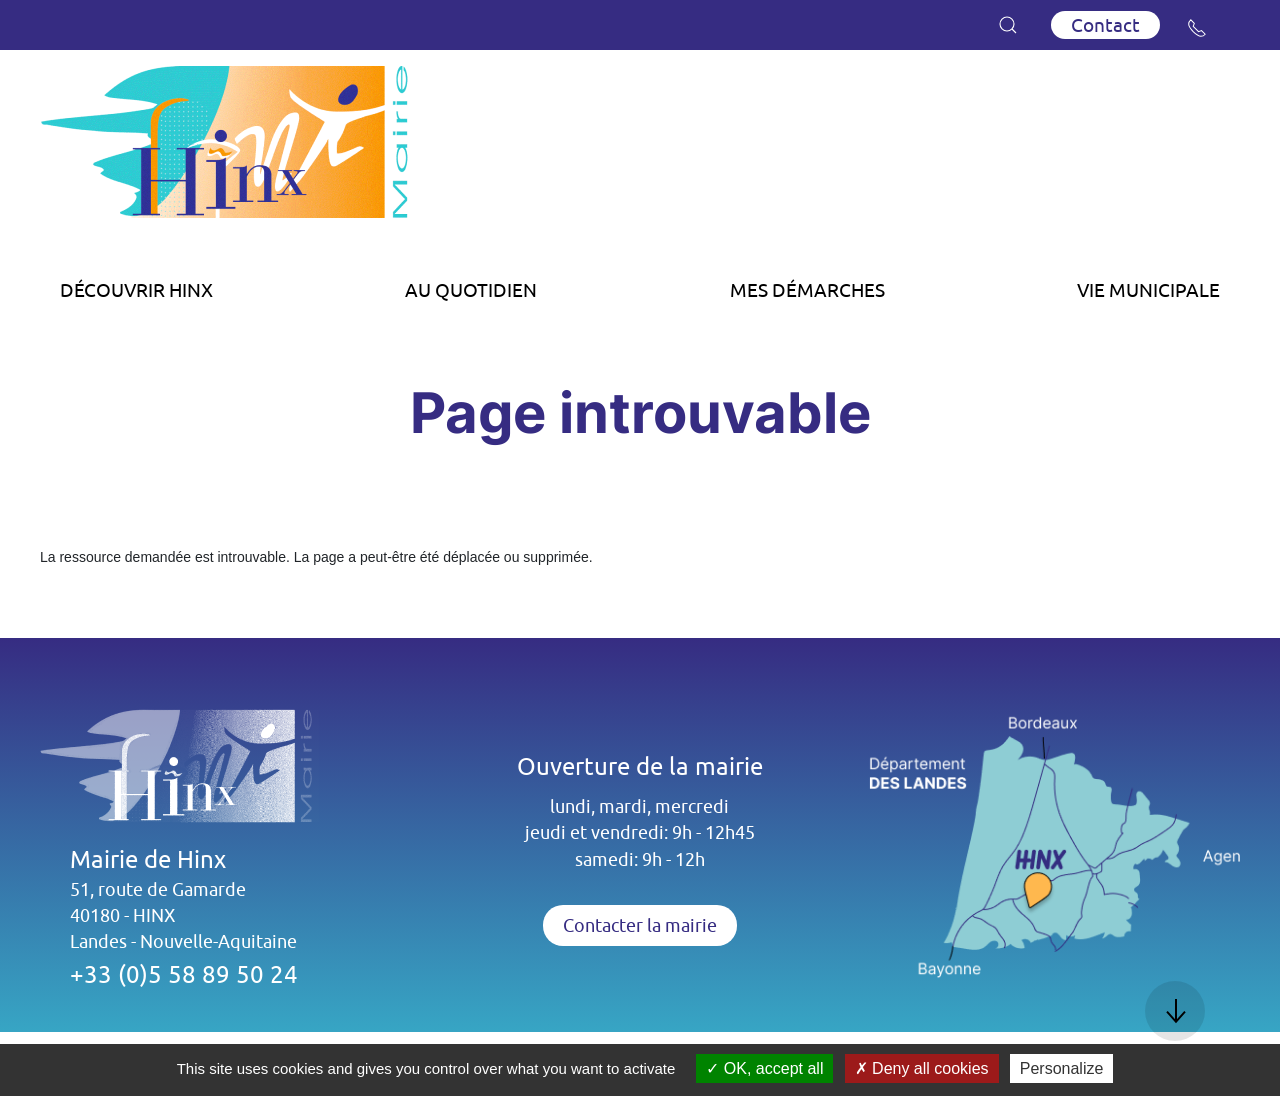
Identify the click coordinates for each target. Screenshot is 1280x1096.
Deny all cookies (922, 1068)
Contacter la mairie (640, 925)
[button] (1008, 25)
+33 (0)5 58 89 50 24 (184, 974)
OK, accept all (764, 1068)
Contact (1105, 25)
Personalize (1062, 1068)
